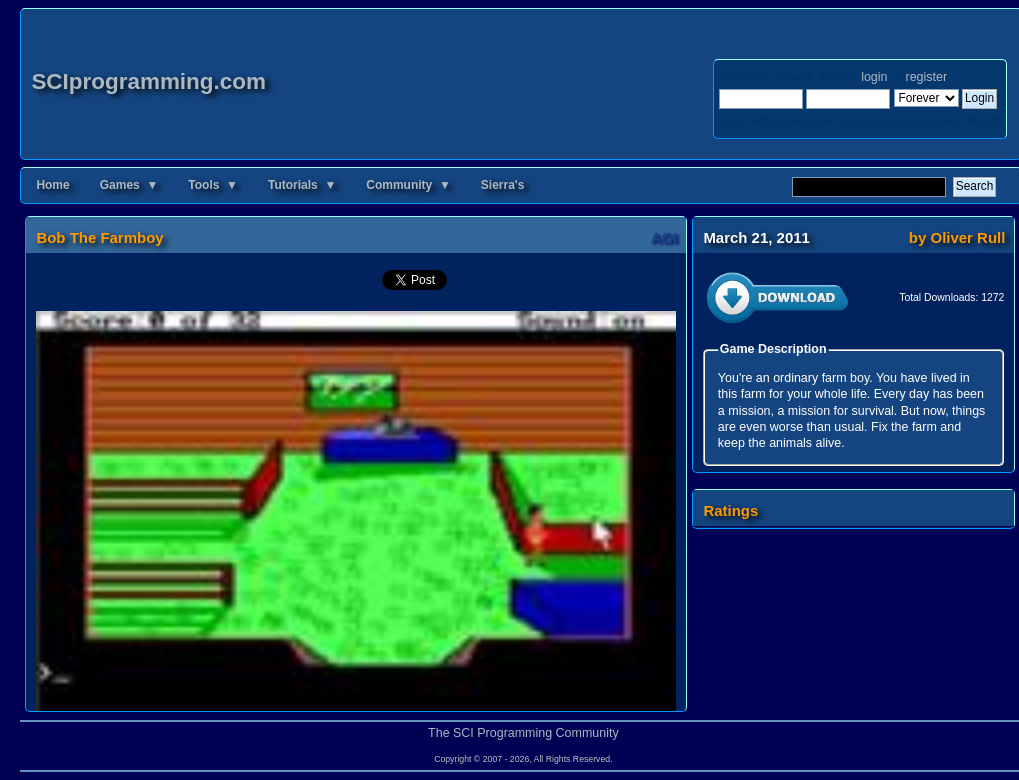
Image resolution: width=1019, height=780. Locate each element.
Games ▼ (129, 185)
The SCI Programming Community (523, 733)
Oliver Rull (968, 237)
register (926, 77)
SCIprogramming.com (148, 81)
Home (52, 185)
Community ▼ (408, 185)
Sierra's (503, 185)
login (874, 77)
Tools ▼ (213, 185)
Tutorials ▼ (302, 185)
